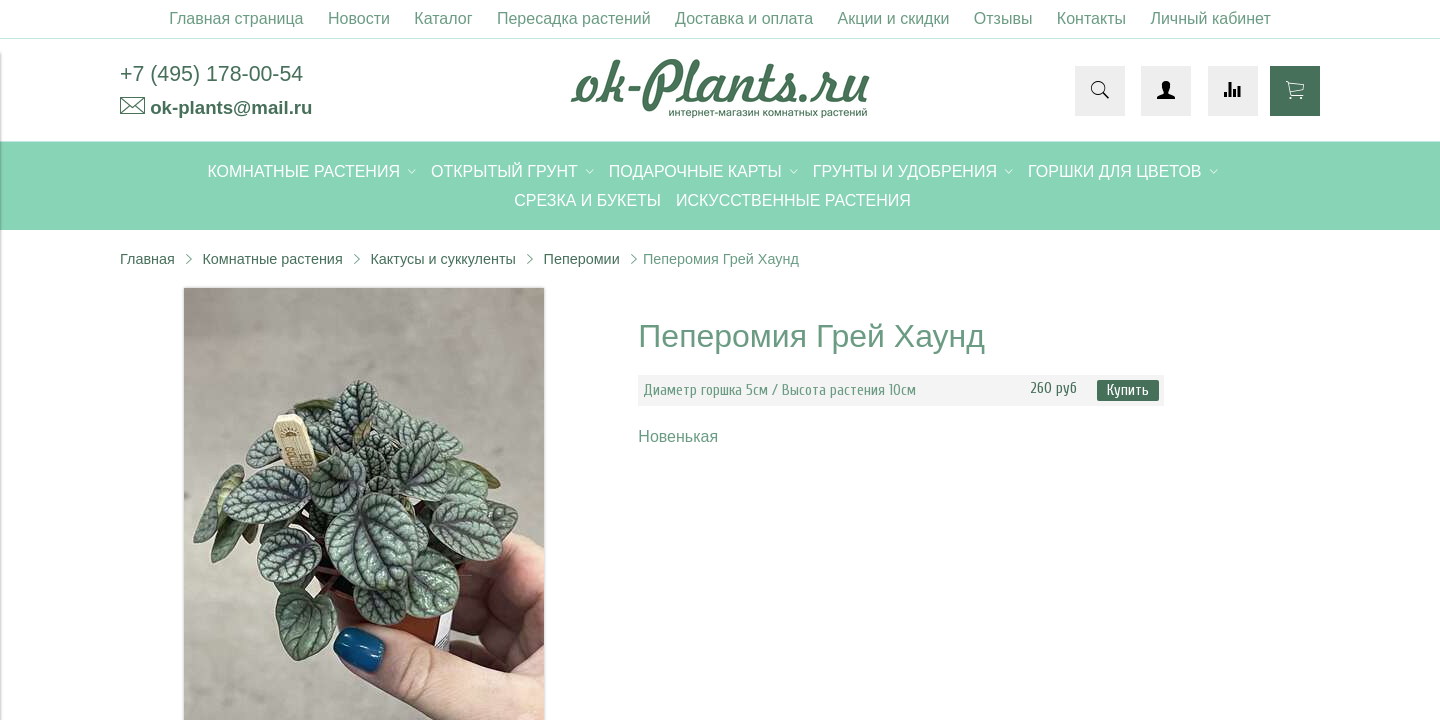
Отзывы (1003, 18)
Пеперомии (582, 259)
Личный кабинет (1210, 18)
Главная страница (236, 18)
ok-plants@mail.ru (231, 107)
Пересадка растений (574, 18)
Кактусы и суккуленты (443, 259)
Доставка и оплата (744, 18)
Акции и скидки (894, 18)
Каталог (443, 18)
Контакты (1091, 18)
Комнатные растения (272, 259)
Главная (147, 259)
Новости (359, 18)
